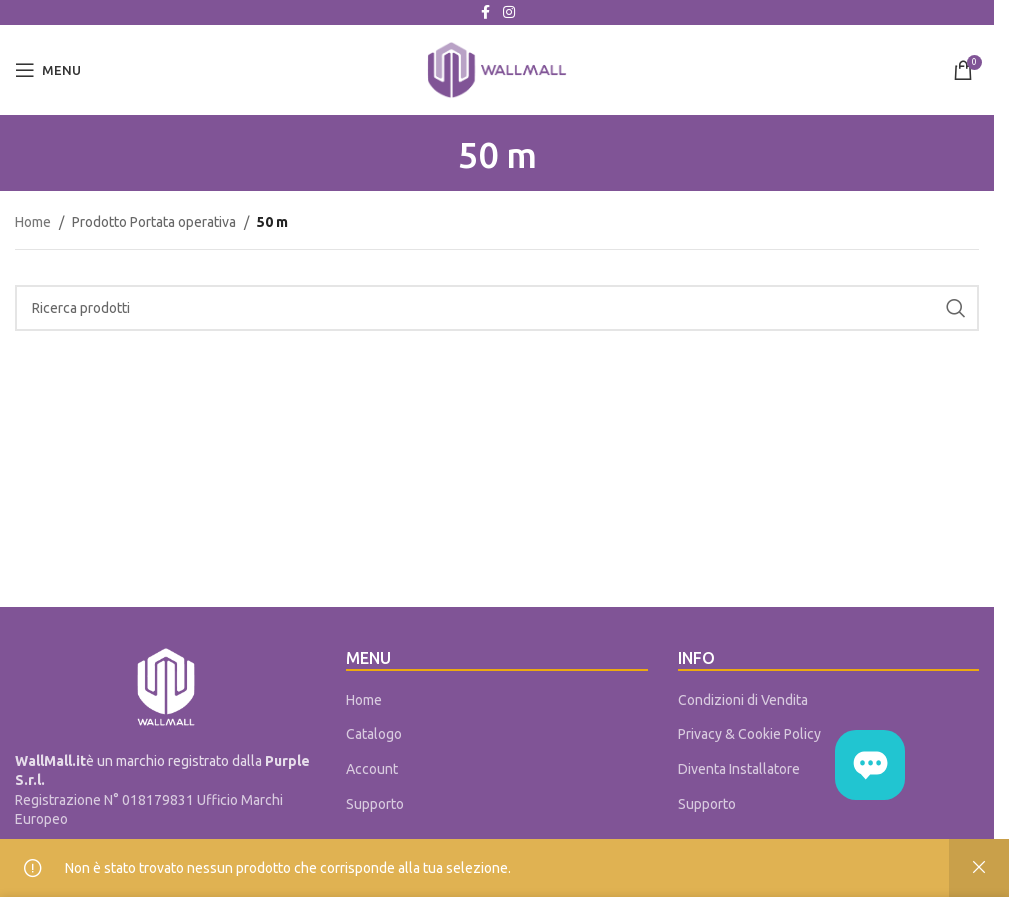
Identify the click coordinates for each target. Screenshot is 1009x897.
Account (372, 769)
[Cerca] (497, 308)
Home (33, 222)
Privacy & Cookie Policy (749, 734)
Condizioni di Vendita (743, 700)
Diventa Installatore (739, 769)
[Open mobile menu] (48, 70)
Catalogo (374, 734)
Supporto (375, 804)
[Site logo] (497, 69)
